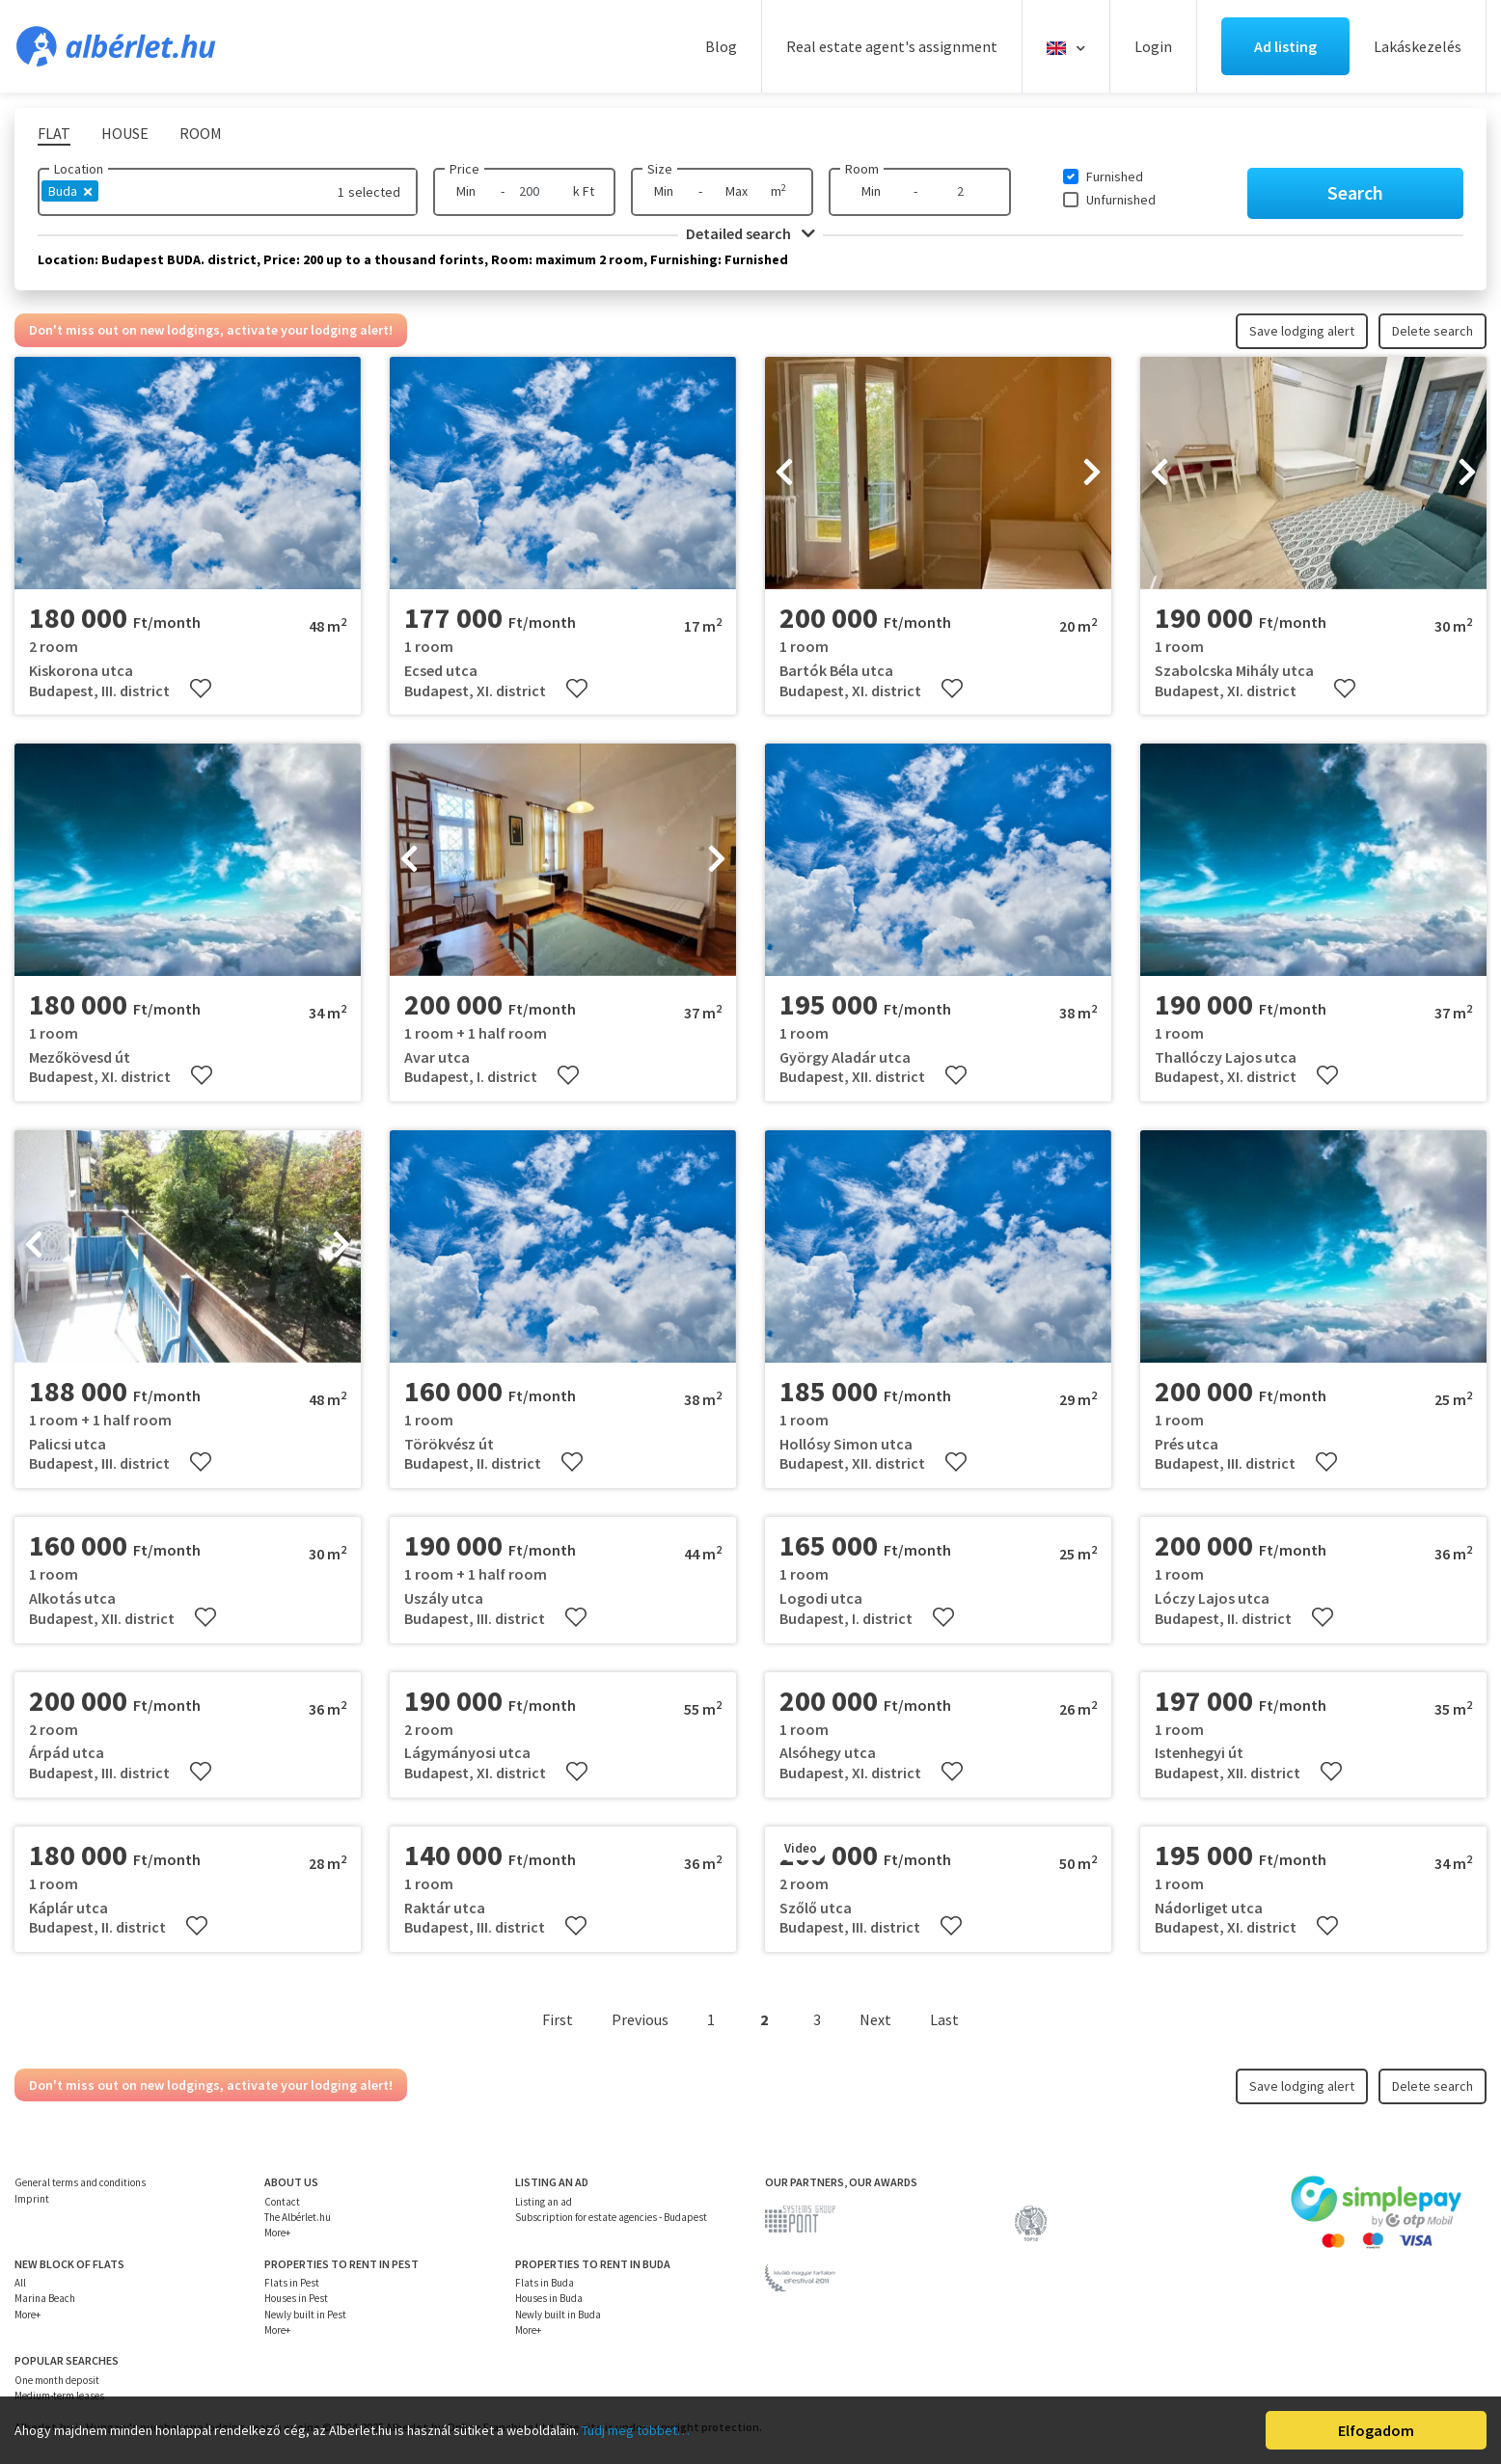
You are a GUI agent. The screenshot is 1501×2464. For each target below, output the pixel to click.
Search (1355, 192)
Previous (640, 2019)
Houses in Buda (549, 2298)
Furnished (1114, 176)
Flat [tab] (54, 133)
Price (464, 168)
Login (1153, 46)
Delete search (1432, 330)
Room (862, 168)
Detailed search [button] (750, 233)
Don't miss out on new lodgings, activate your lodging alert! (211, 329)
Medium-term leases (59, 2395)
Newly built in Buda (558, 2314)
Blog (721, 46)
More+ (277, 2232)
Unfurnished (1121, 199)
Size (659, 168)
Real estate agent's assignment (891, 46)
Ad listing (1285, 46)
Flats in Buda (544, 2282)
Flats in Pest (291, 2282)
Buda (70, 191)
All (20, 2282)
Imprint (31, 2199)
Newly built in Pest (305, 2314)
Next (875, 2019)
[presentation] (784, 473)
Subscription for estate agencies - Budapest (611, 2217)
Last (944, 2019)
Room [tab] (200, 133)
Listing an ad (543, 2201)
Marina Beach (44, 2298)
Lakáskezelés (1417, 46)
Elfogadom (1376, 2430)
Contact (282, 2201)
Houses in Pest (296, 2298)
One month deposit (56, 2380)
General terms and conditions (80, 2182)
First (557, 2019)
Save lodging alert (1301, 330)
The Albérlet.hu (297, 2217)
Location (78, 168)
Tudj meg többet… (636, 2430)
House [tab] (125, 133)
